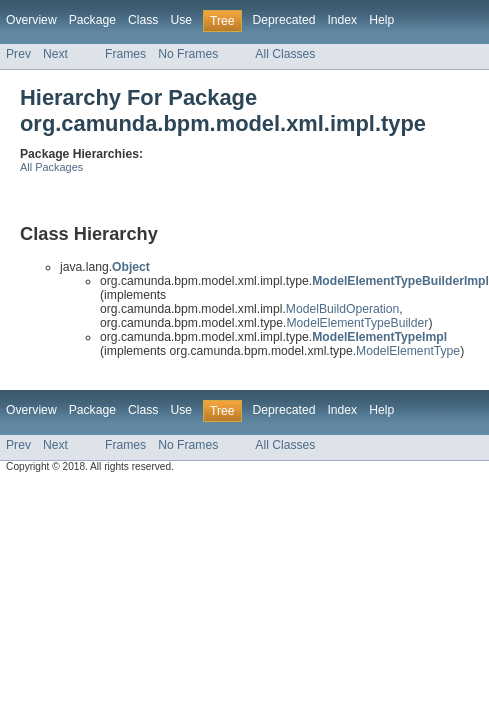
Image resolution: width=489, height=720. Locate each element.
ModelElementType (408, 351)
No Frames (188, 54)
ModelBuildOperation (343, 309)
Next (55, 54)
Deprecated (284, 20)
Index (342, 20)
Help (381, 20)
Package (92, 20)
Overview (31, 20)
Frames (125, 54)
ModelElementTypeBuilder (357, 323)
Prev (18, 54)
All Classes (285, 54)
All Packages (51, 167)
